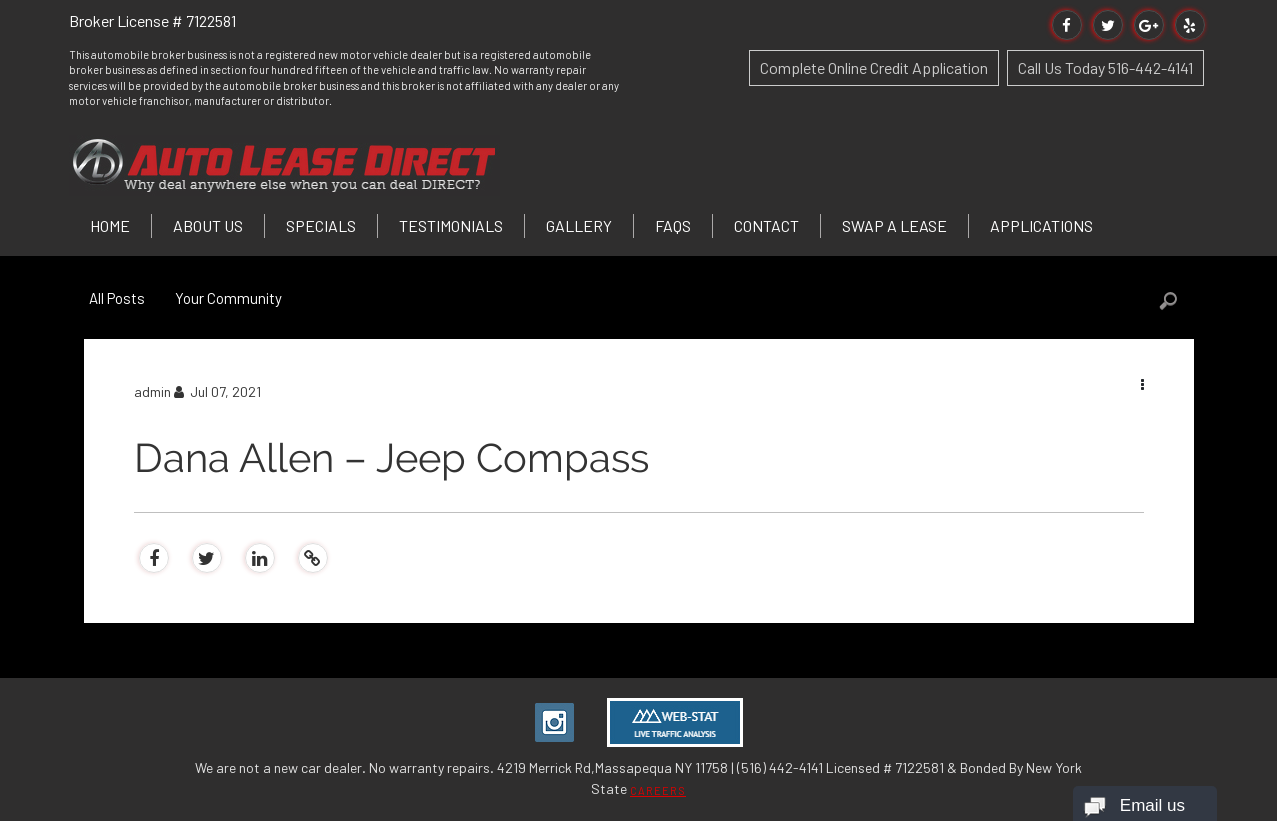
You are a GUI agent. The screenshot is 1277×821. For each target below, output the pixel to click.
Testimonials (451, 225)
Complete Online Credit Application (874, 67)
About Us (208, 225)
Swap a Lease (894, 225)
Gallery (579, 225)
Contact (766, 225)
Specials (321, 225)
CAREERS (658, 790)
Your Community (228, 298)
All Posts (117, 298)
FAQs (673, 225)
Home (110, 225)
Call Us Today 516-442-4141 (1105, 67)
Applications (1041, 225)
